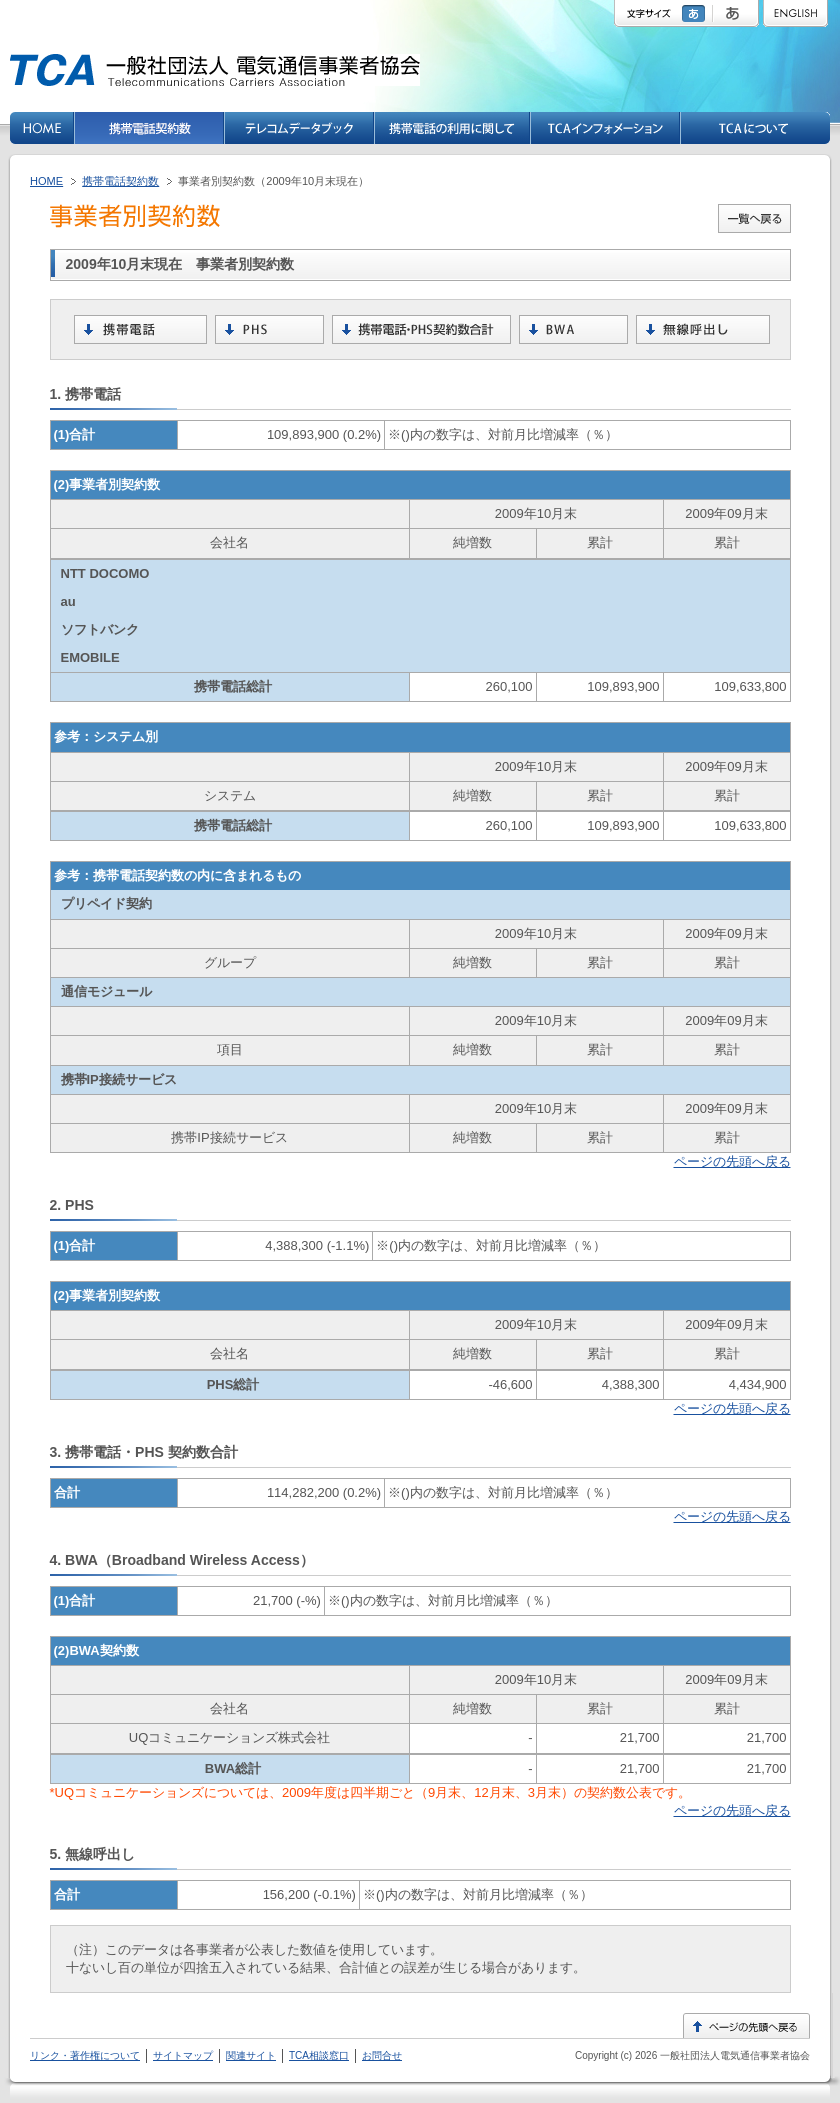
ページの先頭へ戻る (732, 1161)
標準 (696, 13)
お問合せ (382, 2055)
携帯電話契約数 (120, 181)
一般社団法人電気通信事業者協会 (733, 2055)
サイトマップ (183, 2055)
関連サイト (251, 2055)
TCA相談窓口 (319, 2055)
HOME (46, 181)
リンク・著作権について (85, 2055)
